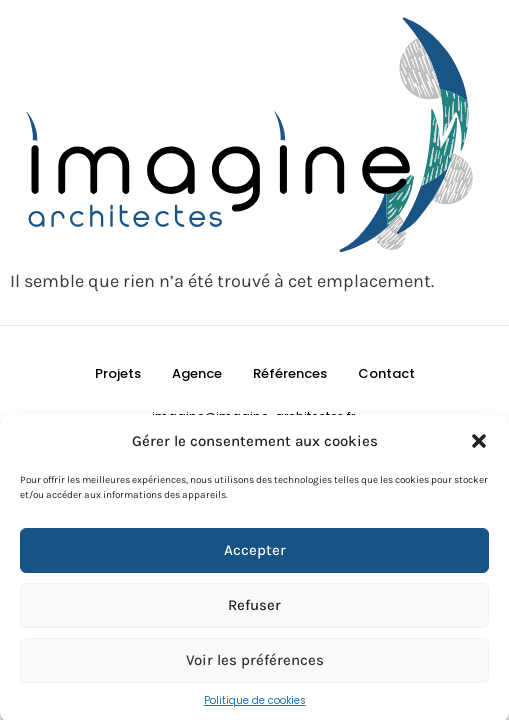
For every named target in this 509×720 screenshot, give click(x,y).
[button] (479, 445)
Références (290, 373)
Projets (118, 373)
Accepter (255, 553)
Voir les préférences (255, 663)
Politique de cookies (255, 703)
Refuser (254, 608)
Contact (386, 373)
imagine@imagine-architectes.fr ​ (255, 416)
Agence (197, 373)
